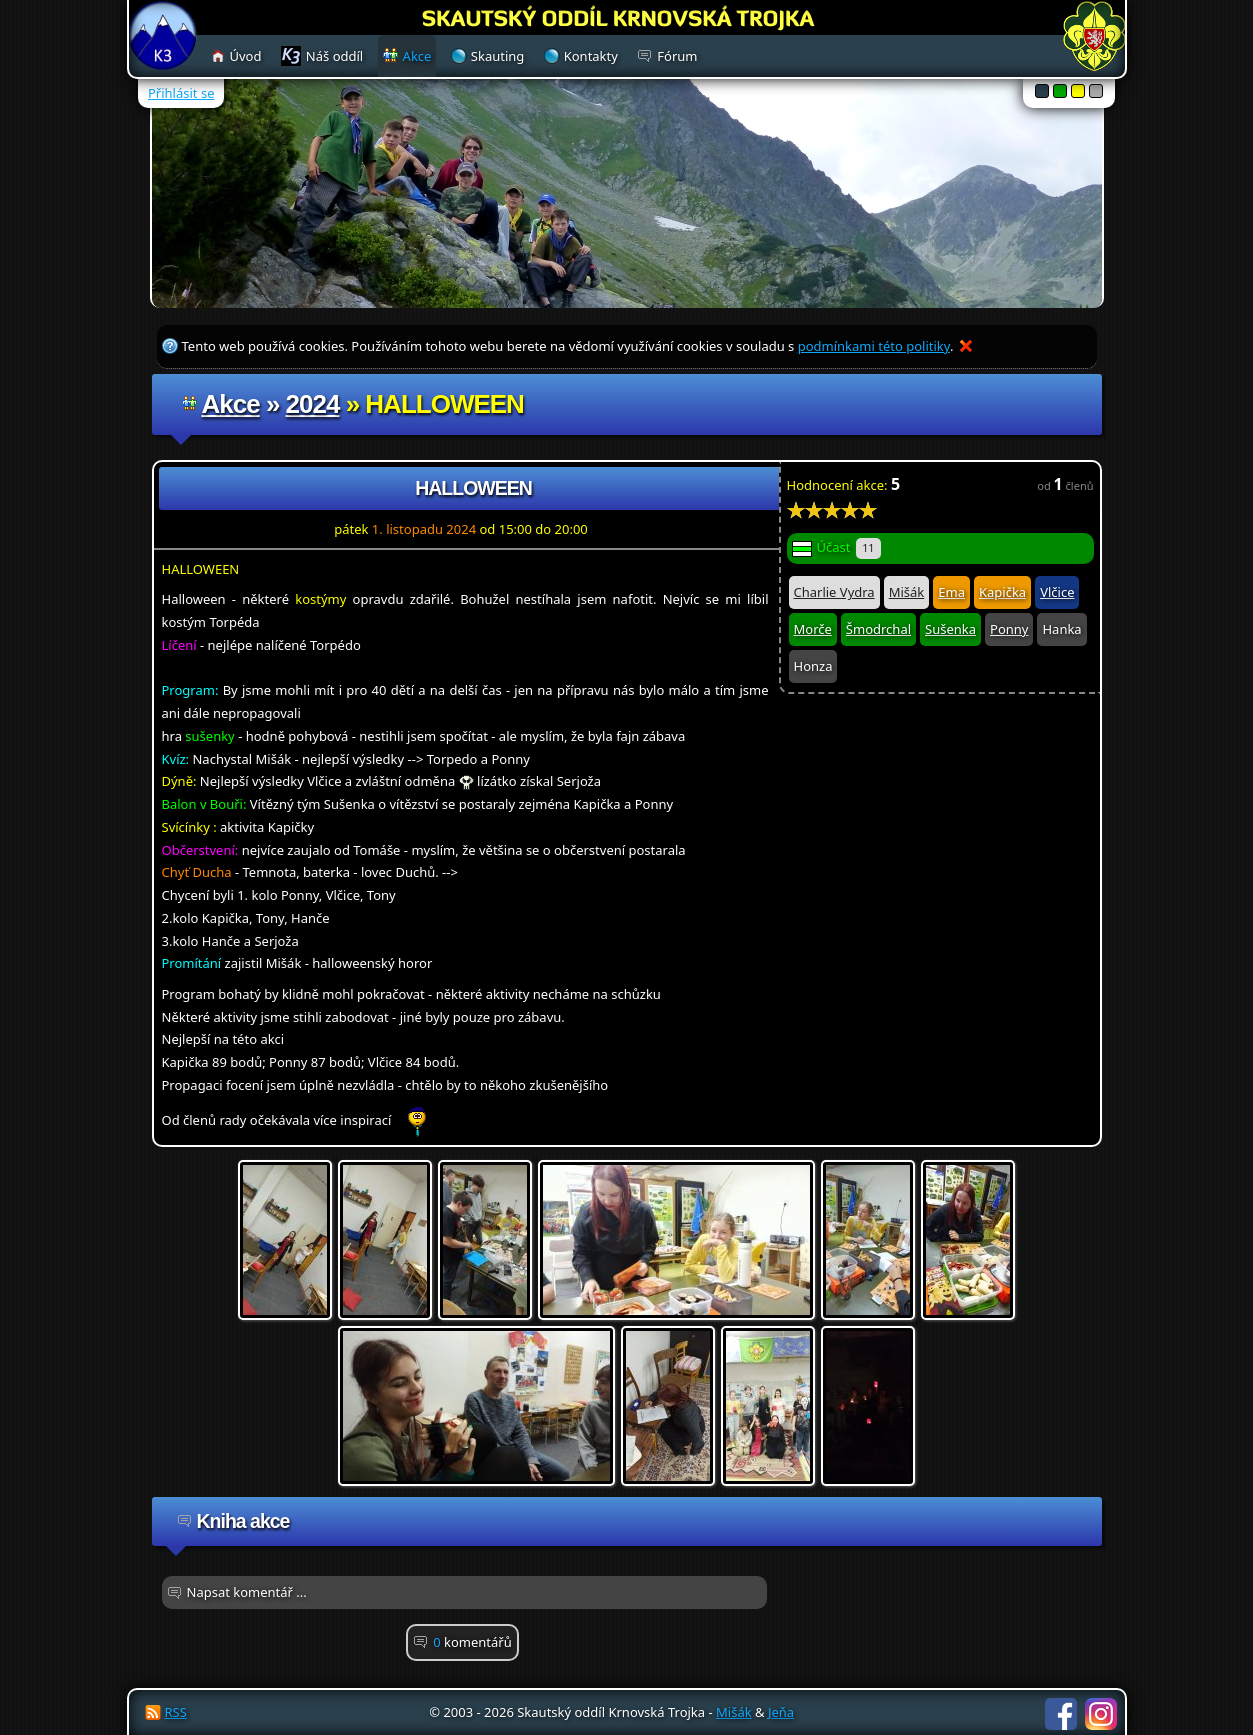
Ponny (1009, 629)
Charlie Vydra (834, 592)
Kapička (1002, 592)
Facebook (1061, 1714)
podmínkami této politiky (874, 346)
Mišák (907, 592)
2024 (313, 404)
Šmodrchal (878, 629)
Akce (231, 404)
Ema (951, 592)
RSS (176, 1712)
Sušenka (950, 629)
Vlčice (1057, 592)
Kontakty (591, 56)
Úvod (246, 56)
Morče (813, 629)
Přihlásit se (181, 93)
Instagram (1101, 1714)
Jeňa (781, 1712)
